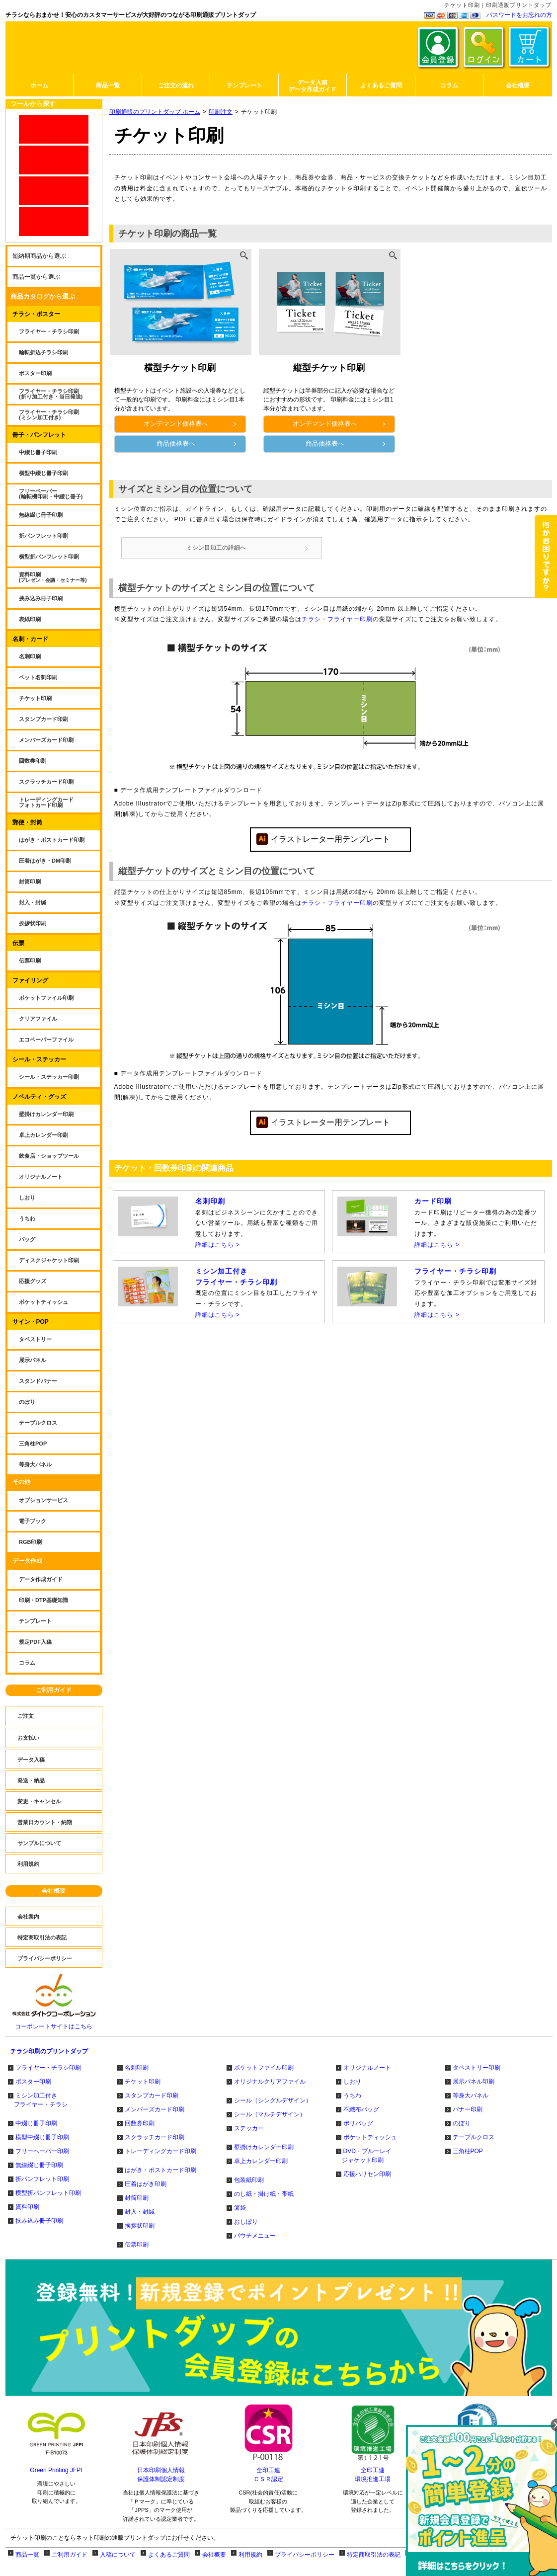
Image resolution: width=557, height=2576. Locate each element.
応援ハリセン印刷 (367, 2174)
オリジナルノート (367, 2067)
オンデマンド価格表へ (190, 423)
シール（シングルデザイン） (273, 2100)
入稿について (118, 2554)
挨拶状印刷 (140, 2225)
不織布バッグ (361, 2109)
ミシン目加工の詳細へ (243, 550)
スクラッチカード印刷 (154, 2137)
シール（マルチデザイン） (270, 2114)
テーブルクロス (473, 2137)
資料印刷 (27, 2206)
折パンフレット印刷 (42, 2178)
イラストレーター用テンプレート (330, 844)
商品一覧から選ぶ (36, 276)
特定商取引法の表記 (373, 2554)
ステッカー (249, 2128)
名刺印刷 (137, 2067)
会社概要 (54, 1890)
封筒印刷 (137, 2197)
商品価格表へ (197, 443)
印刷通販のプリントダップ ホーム (154, 111)
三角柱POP (468, 2151)
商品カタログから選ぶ (42, 296)
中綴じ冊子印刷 (36, 2123)
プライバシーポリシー (304, 2554)
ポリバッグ (358, 2123)
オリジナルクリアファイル (270, 2081)
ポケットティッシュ (370, 2137)
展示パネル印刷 (473, 2081)
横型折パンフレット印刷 (48, 2192)
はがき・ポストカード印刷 (160, 2170)
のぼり (462, 2123)
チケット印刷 (142, 2081)
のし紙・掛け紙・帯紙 (264, 2193)
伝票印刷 (137, 2244)
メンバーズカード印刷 (154, 2109)
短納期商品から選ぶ (39, 255)
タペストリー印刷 (476, 2067)
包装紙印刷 (249, 2179)
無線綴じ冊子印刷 (39, 2165)
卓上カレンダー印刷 (261, 2161)
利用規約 (250, 2554)
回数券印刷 (140, 2123)
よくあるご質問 (169, 2554)
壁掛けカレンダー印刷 (264, 2147)
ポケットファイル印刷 (264, 2067)
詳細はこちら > (217, 1249)
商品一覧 (27, 2554)
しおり (352, 2081)
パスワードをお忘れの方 (519, 14)
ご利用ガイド (54, 1690)
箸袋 (240, 2207)
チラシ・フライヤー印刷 (337, 624)
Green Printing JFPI (56, 2470)
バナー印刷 (467, 2109)
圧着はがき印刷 (145, 2183)
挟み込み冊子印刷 (39, 2220)
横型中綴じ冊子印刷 (42, 2137)
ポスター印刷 (33, 2081)
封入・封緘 (140, 2211)
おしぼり (246, 2221)
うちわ (352, 2095)
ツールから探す (33, 103)
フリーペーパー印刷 (42, 2151)
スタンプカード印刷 (151, 2095)
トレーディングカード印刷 (160, 2151)
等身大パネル (470, 2095)
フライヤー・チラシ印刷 (48, 2067)
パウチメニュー (255, 2235)
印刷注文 (221, 111)
